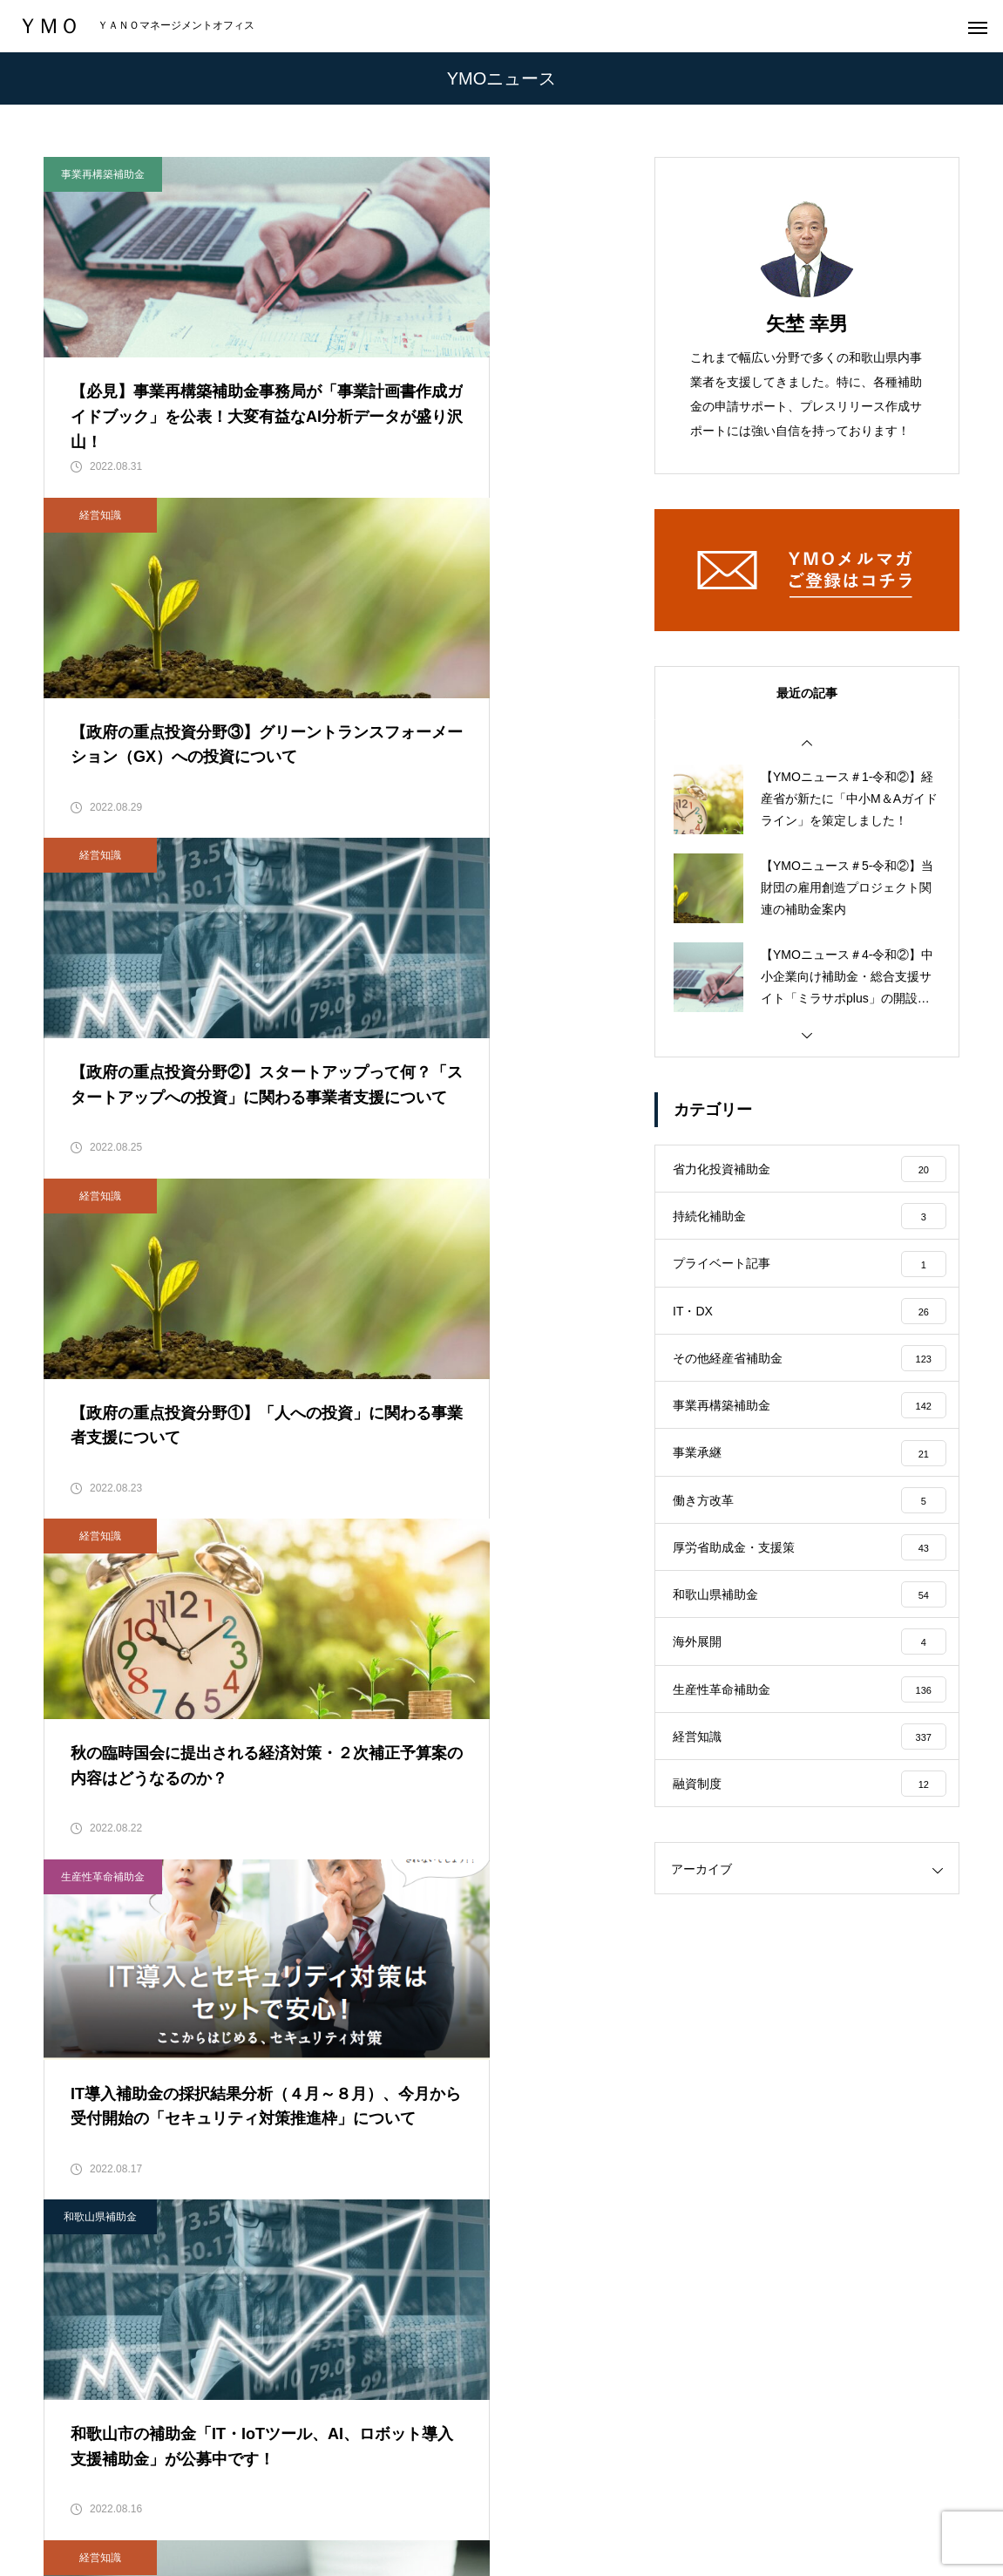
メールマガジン (634, 2498)
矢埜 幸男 (807, 324)
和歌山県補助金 (100, 1304)
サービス (326, 2498)
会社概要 (242, 2498)
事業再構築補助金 (103, 174)
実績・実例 (415, 2498)
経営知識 (406, 174)
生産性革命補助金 (409, 927)
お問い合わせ (748, 2498)
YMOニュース (519, 2498)
